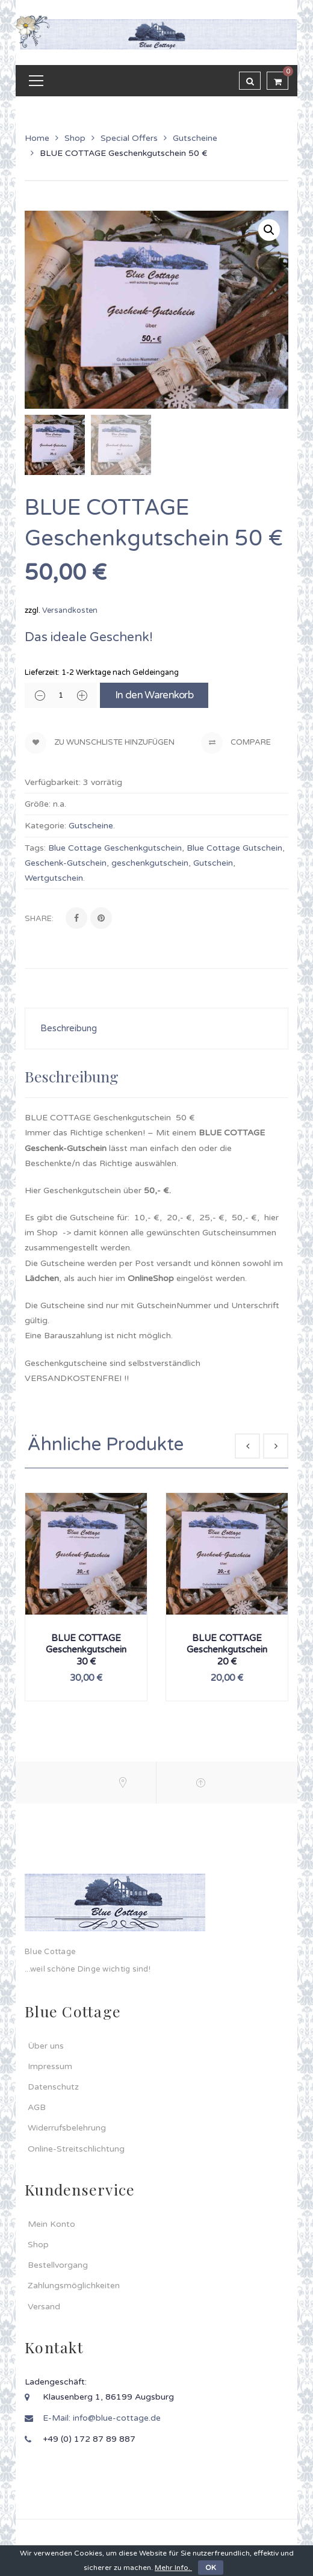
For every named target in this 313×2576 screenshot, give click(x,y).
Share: (39, 918)
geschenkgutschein (149, 863)
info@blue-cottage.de (117, 2418)
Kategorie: (45, 826)
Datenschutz (53, 2087)
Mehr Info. (173, 2567)
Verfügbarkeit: (53, 782)
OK (210, 2567)
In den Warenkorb (154, 695)
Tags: (35, 848)
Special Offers (129, 138)
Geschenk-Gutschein (66, 863)
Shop (74, 138)
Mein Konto (51, 2224)
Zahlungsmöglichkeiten (74, 2285)
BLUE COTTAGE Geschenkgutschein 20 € (227, 1650)
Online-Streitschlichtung (76, 2149)
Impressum (50, 2066)
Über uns (46, 2046)
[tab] (156, 1028)
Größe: (38, 804)
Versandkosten (70, 610)
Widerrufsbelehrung (67, 2128)
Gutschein (213, 863)
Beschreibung (68, 1028)
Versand (44, 2306)
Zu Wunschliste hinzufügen (113, 742)
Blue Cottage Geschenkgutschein (115, 848)
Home (37, 138)
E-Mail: (58, 2418)
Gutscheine (195, 138)
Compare (236, 743)
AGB (37, 2107)
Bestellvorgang (58, 2265)
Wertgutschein (54, 878)
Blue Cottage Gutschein (234, 848)
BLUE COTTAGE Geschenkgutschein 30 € (86, 1650)
